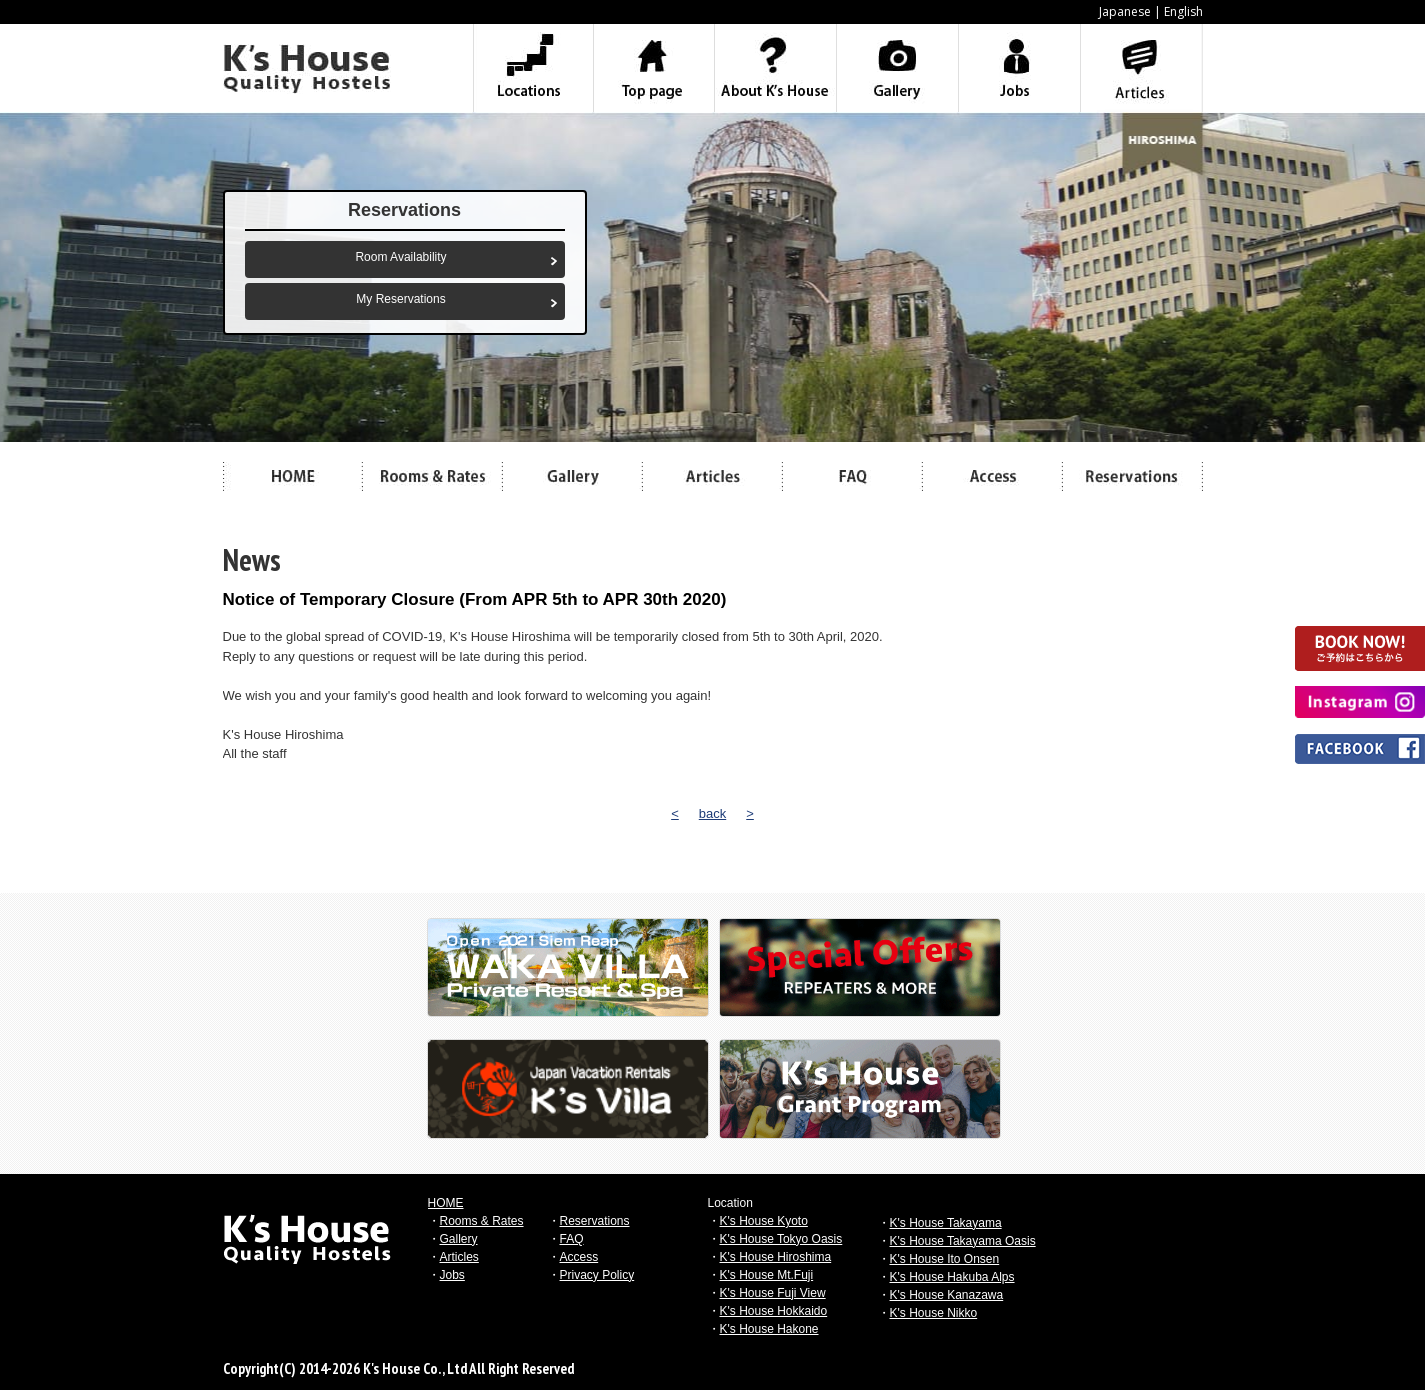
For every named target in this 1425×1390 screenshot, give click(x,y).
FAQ (572, 1239)
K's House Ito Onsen (945, 1259)
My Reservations (400, 299)
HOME (446, 1203)
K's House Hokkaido (774, 1311)
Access (579, 1257)
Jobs (452, 1275)
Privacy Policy (597, 1275)
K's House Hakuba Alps (952, 1277)
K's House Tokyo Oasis (781, 1239)
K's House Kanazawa (947, 1295)
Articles (459, 1257)
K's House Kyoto (764, 1221)
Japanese (1125, 11)
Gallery (459, 1239)
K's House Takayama (946, 1223)
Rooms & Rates (482, 1221)
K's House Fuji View (773, 1293)
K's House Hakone (769, 1329)
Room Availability (400, 257)
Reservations (595, 1221)
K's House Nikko (934, 1313)
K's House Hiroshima (776, 1257)
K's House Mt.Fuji (767, 1275)
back (712, 813)
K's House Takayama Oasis (963, 1241)
